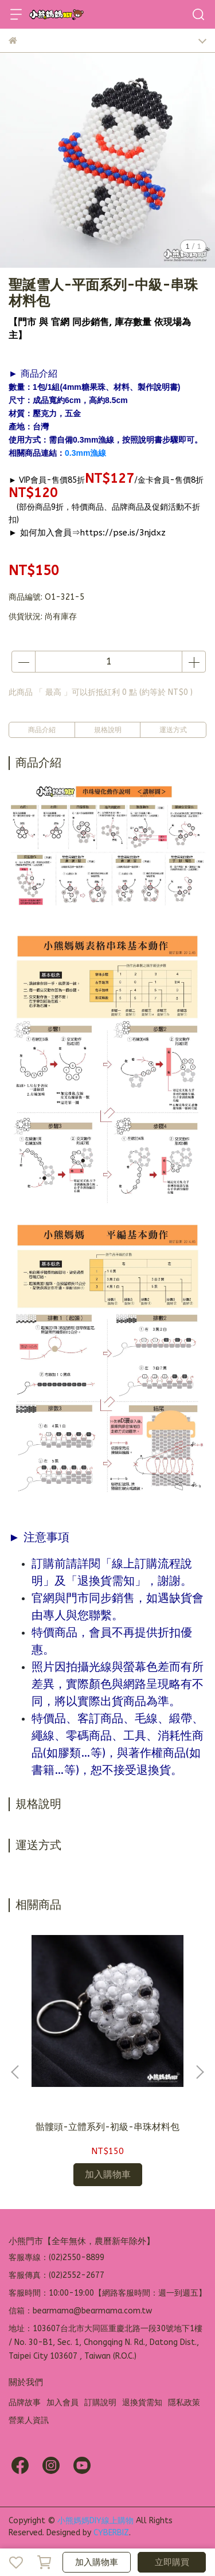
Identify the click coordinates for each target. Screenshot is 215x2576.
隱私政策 (184, 2402)
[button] (199, 2072)
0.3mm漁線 (85, 453)
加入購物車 (96, 2562)
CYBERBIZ (111, 2533)
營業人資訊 (29, 2420)
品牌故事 (25, 2402)
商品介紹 (42, 730)
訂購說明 (100, 2402)
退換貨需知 (142, 2402)
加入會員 (62, 2402)
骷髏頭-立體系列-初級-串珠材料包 (107, 2126)
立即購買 (172, 2562)
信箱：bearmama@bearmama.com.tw (80, 2311)
